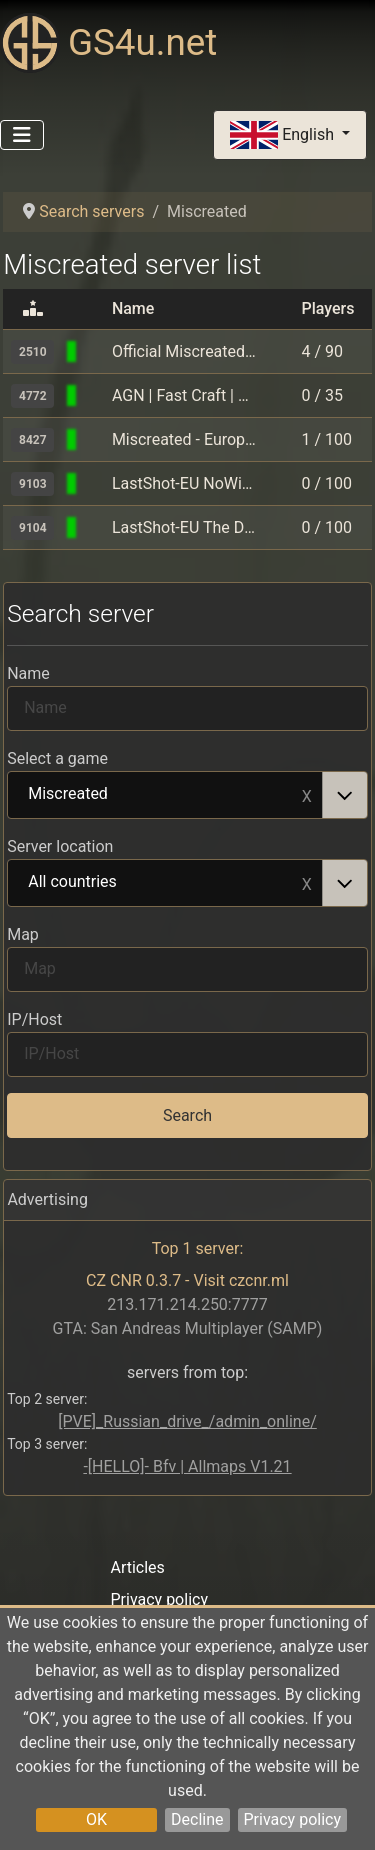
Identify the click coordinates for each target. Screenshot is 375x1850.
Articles (137, 1567)
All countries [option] (165, 883)
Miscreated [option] (165, 795)
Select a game (57, 758)
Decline (197, 1819)
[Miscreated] (95, 351)
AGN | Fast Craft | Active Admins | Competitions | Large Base (184, 395)
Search (187, 1115)
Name (28, 673)
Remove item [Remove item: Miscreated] (307, 795)
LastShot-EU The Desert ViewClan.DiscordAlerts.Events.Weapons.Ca (184, 527)
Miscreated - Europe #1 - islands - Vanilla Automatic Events (184, 439)
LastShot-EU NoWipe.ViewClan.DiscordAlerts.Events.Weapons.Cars (184, 483)
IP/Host (34, 1019)
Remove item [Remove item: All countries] (307, 883)
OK (96, 1819)
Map (23, 934)
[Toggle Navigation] (22, 135)
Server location (60, 846)
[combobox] (187, 795)
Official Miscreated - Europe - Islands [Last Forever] (184, 351)
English (284, 135)
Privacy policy (293, 1819)
